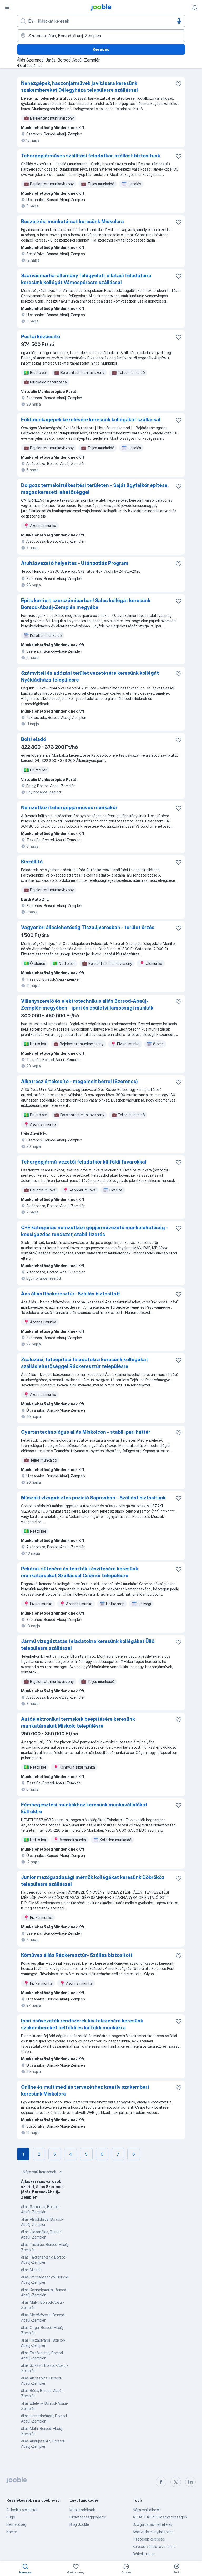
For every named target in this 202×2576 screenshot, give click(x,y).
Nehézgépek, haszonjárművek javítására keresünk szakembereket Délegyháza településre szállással (79, 86)
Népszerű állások (147, 2509)
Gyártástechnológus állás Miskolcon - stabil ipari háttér (85, 1432)
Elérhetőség (16, 2524)
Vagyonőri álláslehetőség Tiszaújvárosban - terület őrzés (87, 927)
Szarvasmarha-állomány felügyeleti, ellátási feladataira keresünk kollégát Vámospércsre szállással (86, 279)
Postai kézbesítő (40, 336)
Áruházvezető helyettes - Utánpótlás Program (74, 563)
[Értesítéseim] (194, 7)
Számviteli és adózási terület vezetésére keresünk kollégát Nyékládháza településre (90, 676)
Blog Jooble (79, 2524)
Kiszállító (32, 861)
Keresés (101, 49)
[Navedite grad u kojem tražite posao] (101, 35)
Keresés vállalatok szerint (154, 2546)
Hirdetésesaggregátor (87, 2517)
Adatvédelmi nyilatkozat (153, 2531)
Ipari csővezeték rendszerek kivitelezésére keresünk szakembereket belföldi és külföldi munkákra (82, 2024)
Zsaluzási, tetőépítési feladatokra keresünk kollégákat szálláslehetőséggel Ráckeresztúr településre (84, 1363)
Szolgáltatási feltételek (152, 2524)
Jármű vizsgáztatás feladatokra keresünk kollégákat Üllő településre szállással (87, 1644)
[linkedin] (190, 2482)
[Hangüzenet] (179, 21)
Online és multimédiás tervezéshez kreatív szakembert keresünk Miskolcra (85, 2090)
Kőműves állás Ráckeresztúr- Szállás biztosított (77, 1955)
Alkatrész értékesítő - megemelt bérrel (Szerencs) (79, 1081)
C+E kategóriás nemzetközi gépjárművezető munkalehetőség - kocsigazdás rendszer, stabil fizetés (94, 1231)
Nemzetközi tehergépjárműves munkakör (69, 807)
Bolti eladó (33, 739)
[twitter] (175, 2482)
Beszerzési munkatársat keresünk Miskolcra (72, 221)
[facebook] (161, 2482)
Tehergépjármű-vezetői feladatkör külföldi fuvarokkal (83, 1162)
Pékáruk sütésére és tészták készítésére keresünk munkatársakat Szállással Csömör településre (79, 1572)
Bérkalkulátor (143, 2554)
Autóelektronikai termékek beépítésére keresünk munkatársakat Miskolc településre (78, 1722)
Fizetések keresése (149, 2539)
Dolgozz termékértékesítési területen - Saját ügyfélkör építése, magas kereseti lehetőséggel (94, 489)
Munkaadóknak (82, 2509)
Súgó (10, 2517)
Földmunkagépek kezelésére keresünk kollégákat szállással (90, 419)
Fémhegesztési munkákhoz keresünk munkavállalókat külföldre (84, 1808)
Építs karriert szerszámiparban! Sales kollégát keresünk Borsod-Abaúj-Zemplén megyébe (85, 604)
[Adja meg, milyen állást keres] (101, 21)
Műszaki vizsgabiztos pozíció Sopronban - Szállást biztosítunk (93, 1497)
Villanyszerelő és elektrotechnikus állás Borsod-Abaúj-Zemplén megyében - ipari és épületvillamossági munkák (87, 1004)
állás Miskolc (31, 2269)
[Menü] (7, 7)
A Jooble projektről (21, 2509)
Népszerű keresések (43, 2171)
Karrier (11, 2531)
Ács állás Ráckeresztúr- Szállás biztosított (70, 1294)
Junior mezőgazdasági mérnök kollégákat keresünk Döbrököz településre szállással (92, 1881)
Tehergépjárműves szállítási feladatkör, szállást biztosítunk (90, 155)
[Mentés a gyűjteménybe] (179, 83)
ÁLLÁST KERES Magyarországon (160, 2517)
